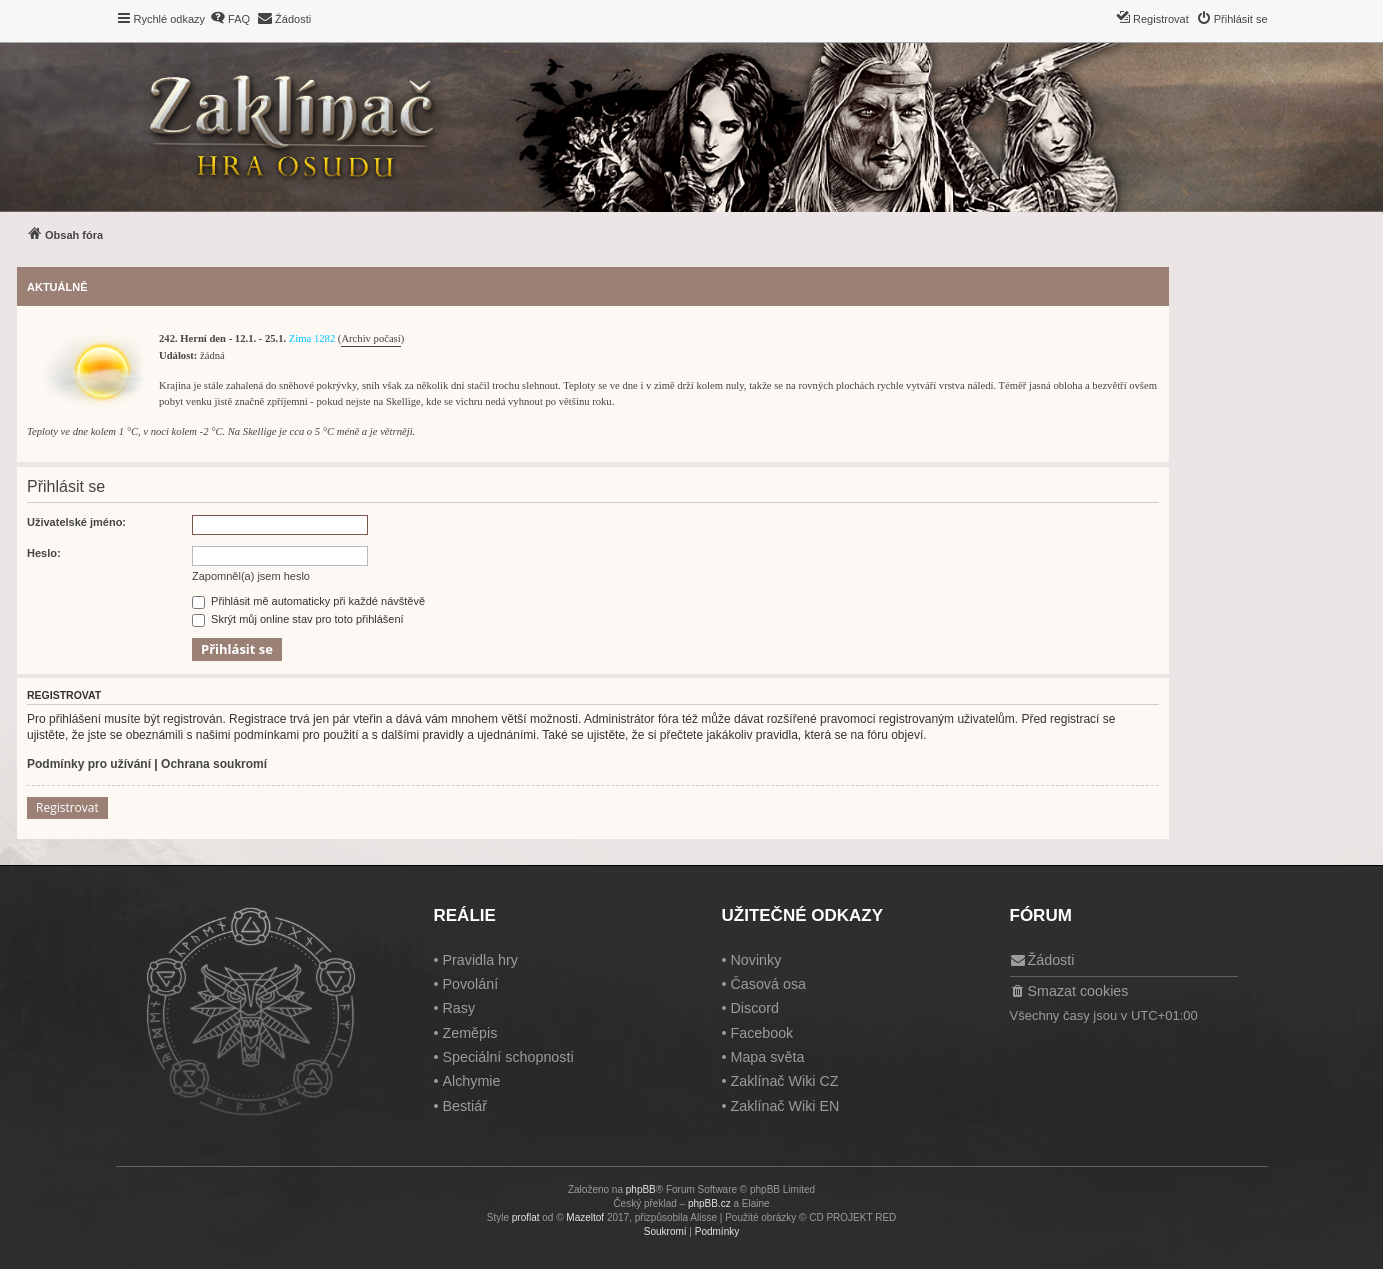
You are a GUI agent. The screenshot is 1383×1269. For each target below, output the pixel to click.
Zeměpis (469, 1033)
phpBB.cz (709, 1203)
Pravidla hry (480, 960)
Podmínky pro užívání (89, 764)
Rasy (458, 1008)
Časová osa (768, 984)
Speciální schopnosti (507, 1057)
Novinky (755, 960)
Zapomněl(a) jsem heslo (251, 576)
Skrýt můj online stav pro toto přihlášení (298, 619)
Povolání (470, 984)
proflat (526, 1217)
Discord (754, 1008)
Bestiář (464, 1106)
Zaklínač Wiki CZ (784, 1081)
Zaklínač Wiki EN (784, 1106)
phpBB (641, 1189)
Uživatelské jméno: (76, 522)
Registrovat (67, 807)
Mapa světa (767, 1057)
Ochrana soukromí (214, 764)
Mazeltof (585, 1217)
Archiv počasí (370, 338)
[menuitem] (230, 19)
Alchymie (471, 1081)
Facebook (761, 1033)
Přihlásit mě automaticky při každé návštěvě (308, 601)
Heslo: (44, 553)
